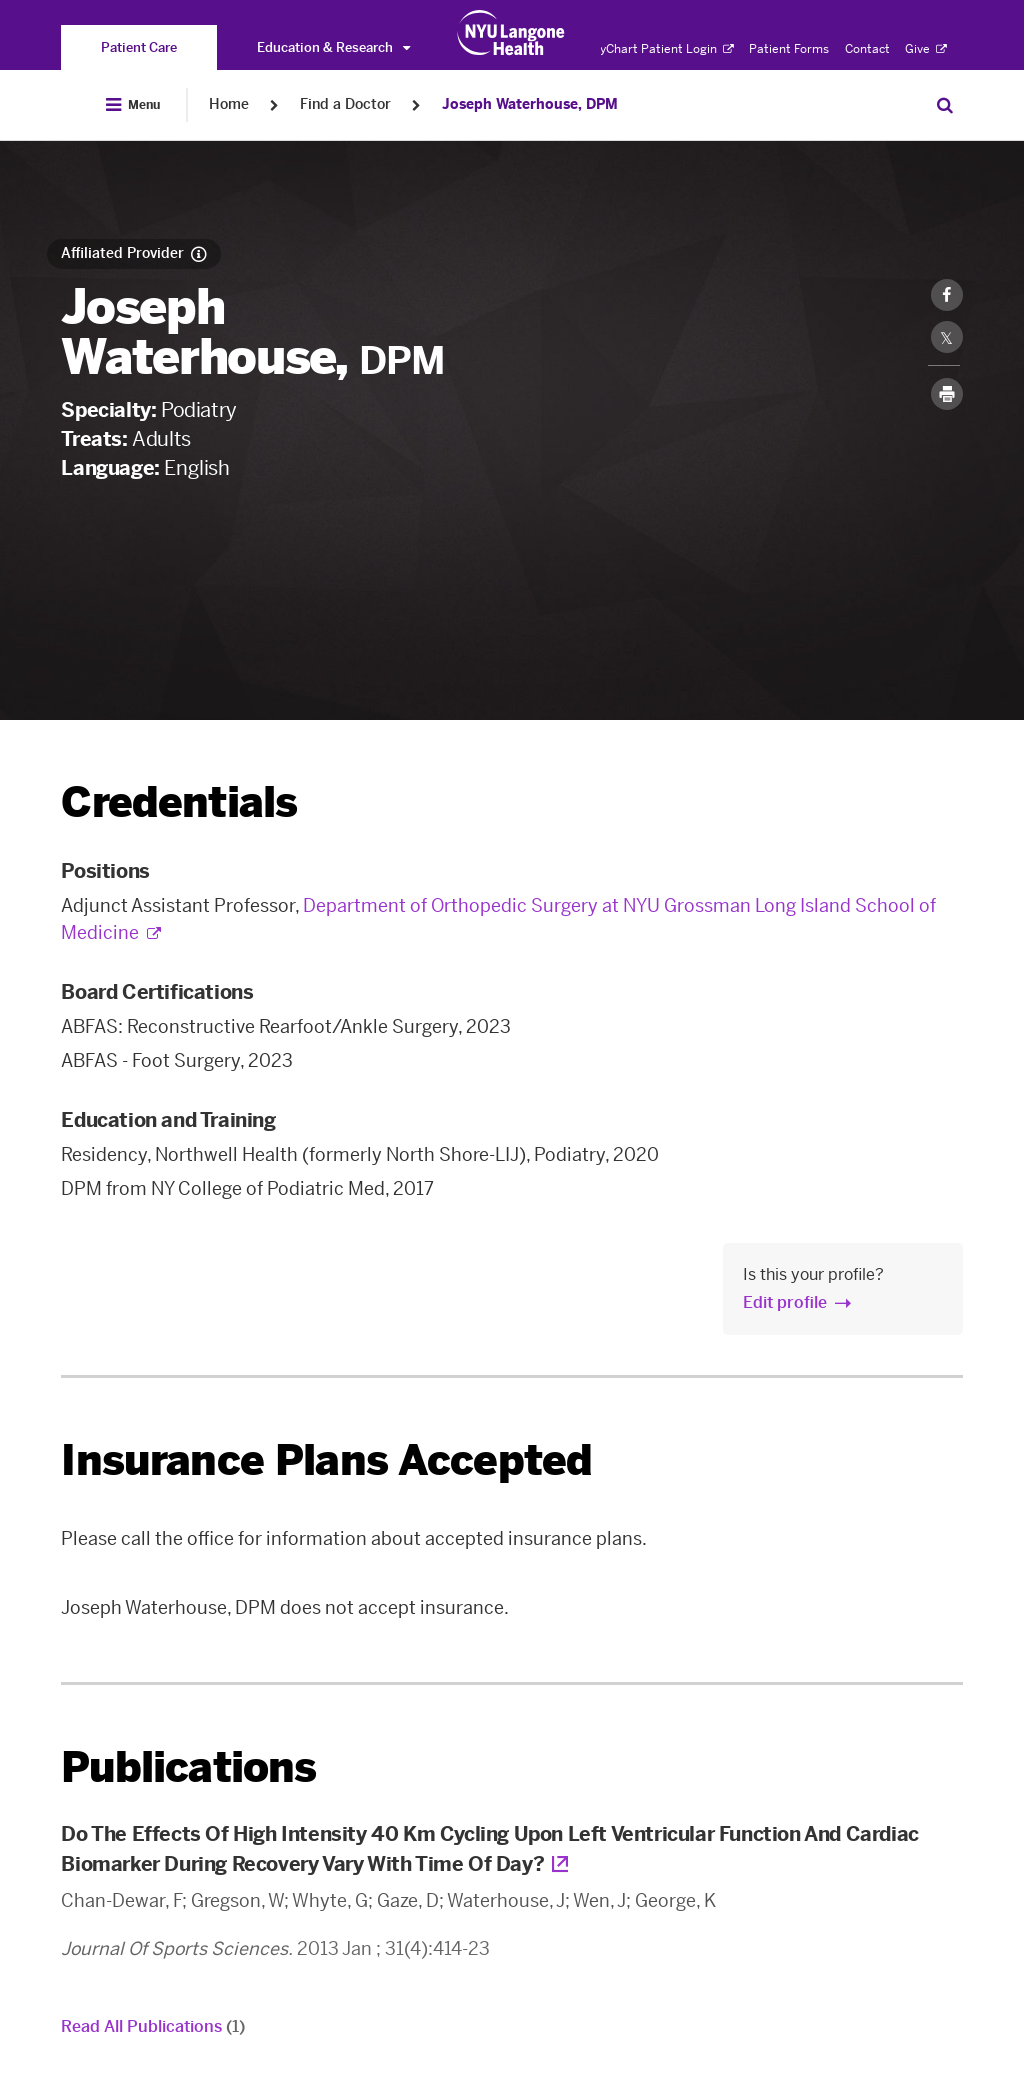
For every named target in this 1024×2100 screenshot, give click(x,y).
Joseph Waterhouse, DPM (530, 104)
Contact (867, 49)
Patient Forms (789, 49)
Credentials (179, 802)
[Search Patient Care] (945, 105)
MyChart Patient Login (661, 49)
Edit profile (785, 1302)
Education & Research (333, 47)
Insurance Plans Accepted (326, 1460)
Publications (188, 1767)
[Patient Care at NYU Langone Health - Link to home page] (511, 33)
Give (926, 49)
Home (229, 104)
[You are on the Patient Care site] (139, 47)
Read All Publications (153, 2026)
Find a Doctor (345, 104)
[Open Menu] (133, 105)
